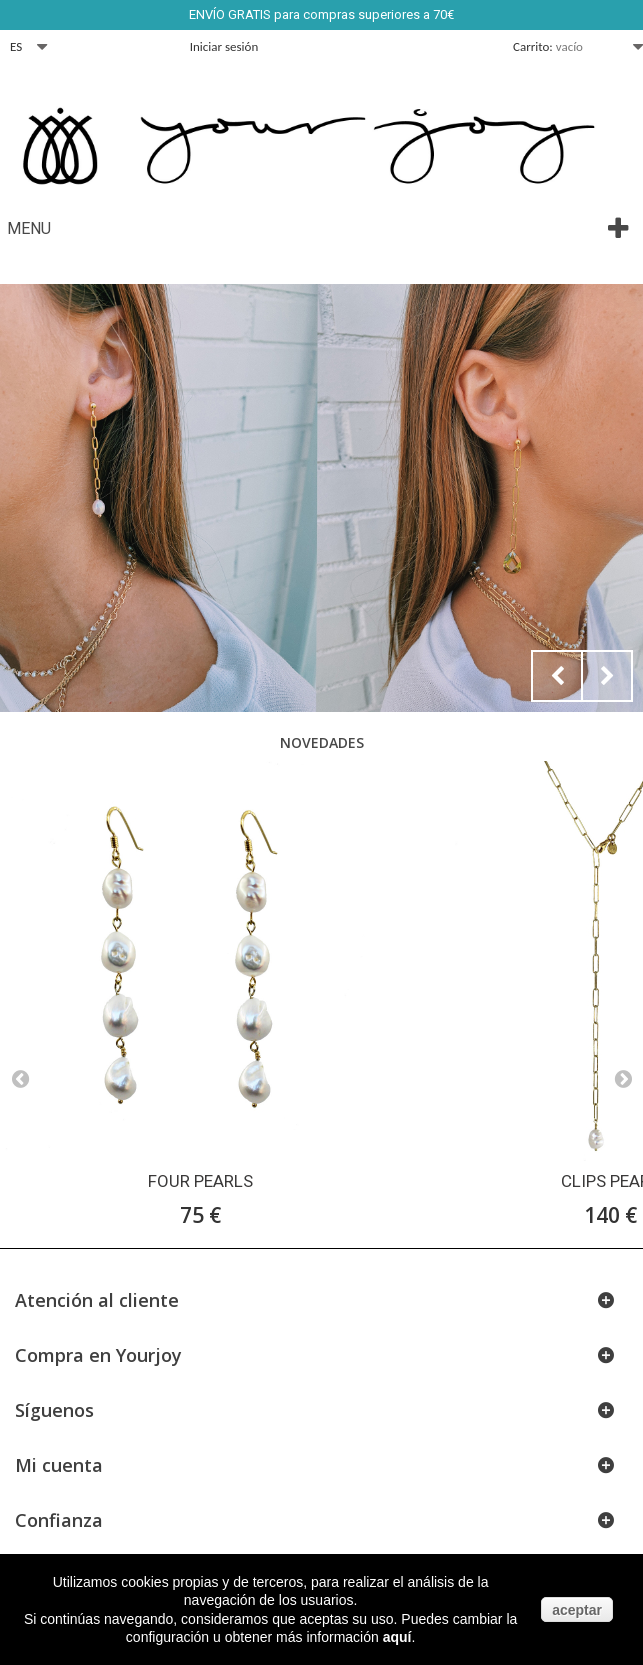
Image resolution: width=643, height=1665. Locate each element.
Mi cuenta (59, 1465)
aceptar (577, 1610)
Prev (557, 676)
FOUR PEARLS (200, 1181)
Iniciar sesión (224, 46)
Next (607, 676)
